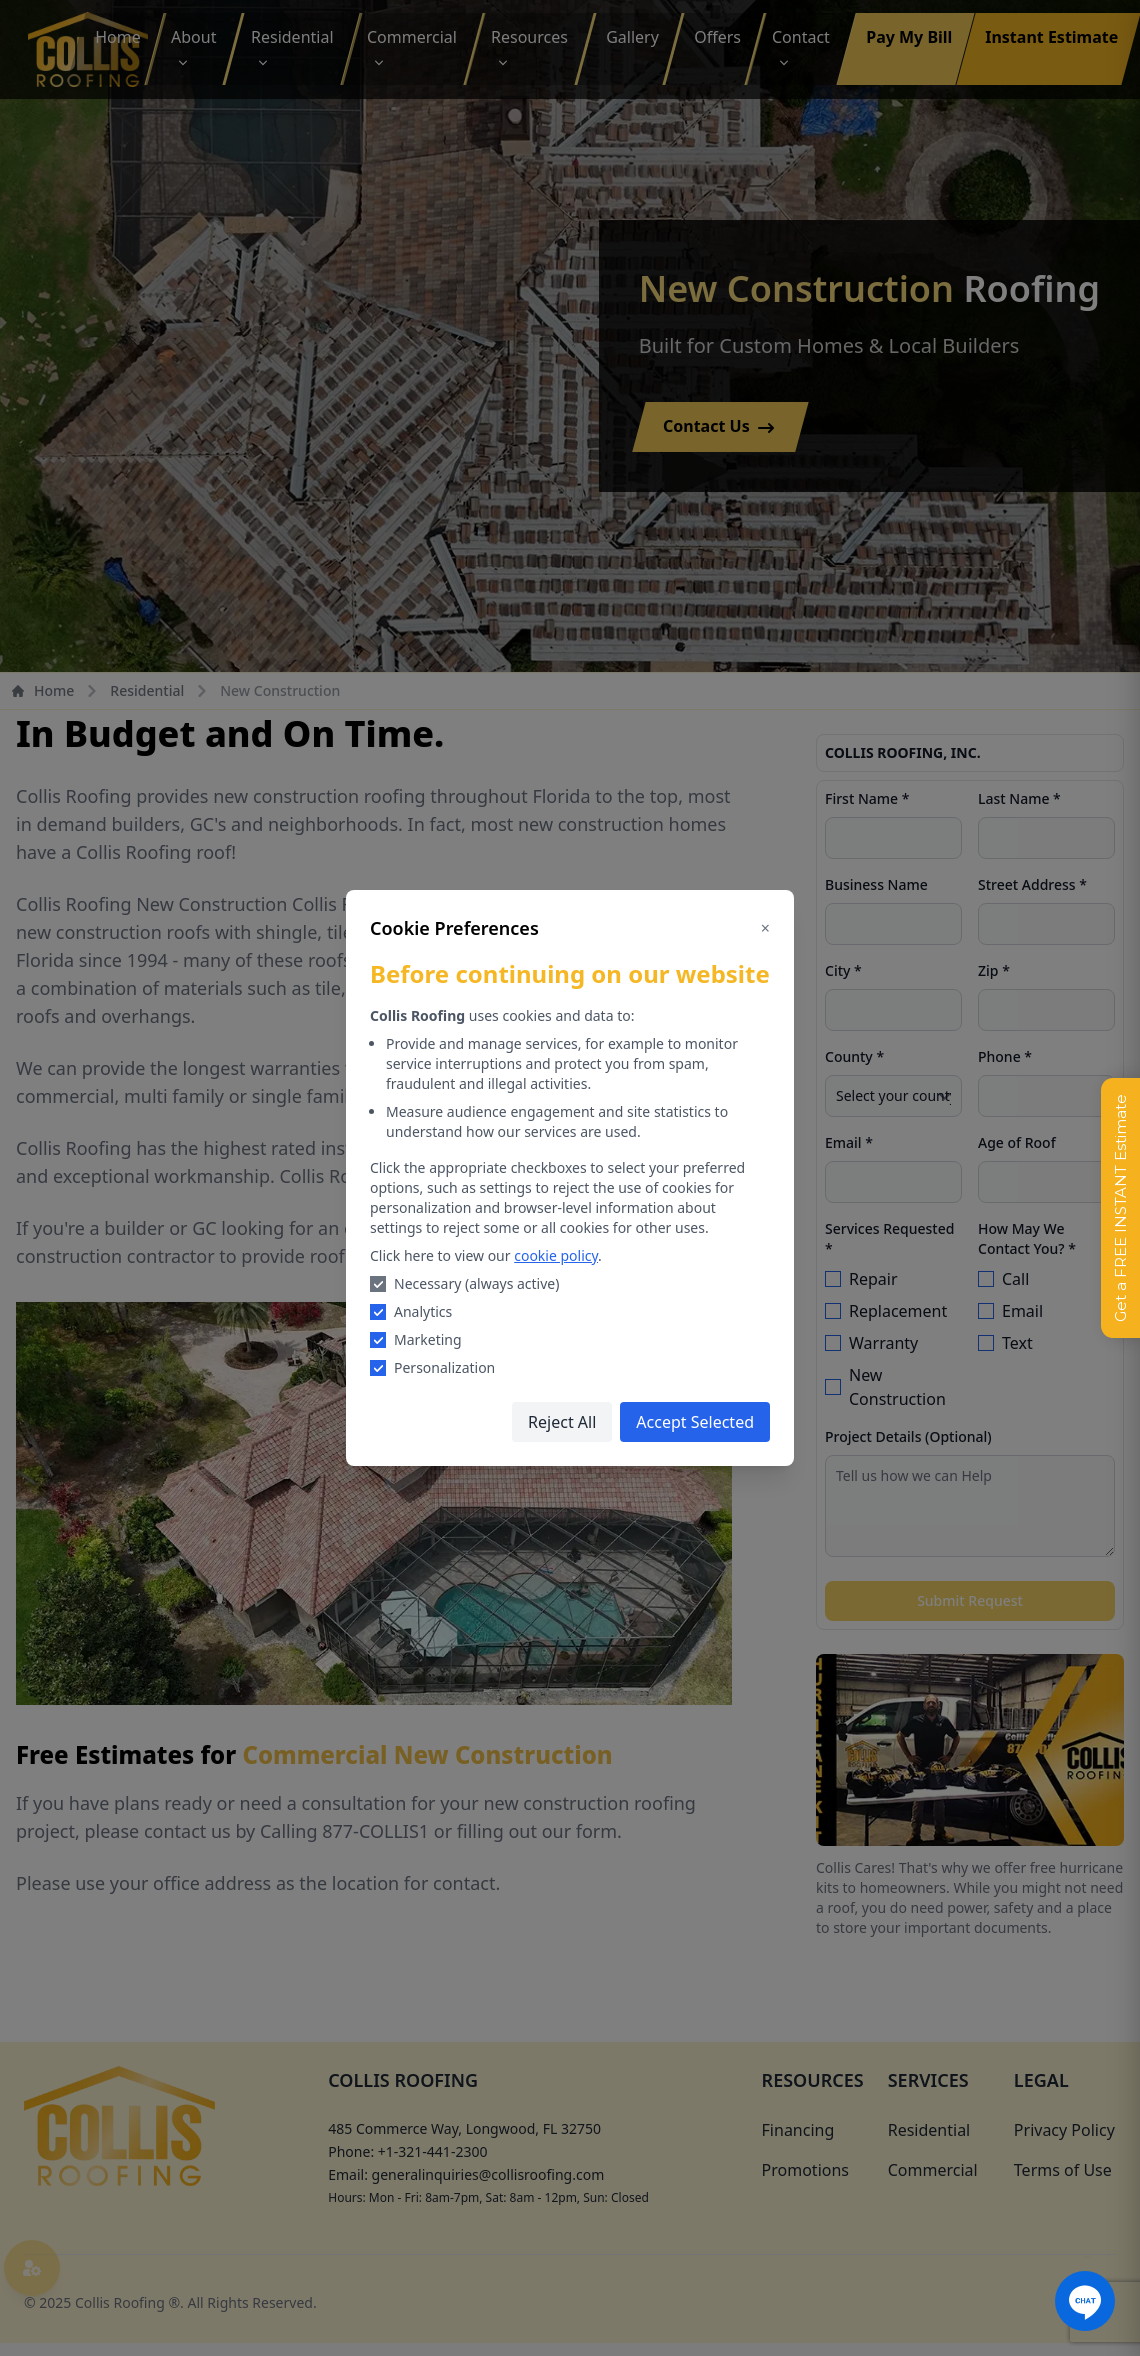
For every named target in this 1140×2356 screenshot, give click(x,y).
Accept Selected (695, 1422)
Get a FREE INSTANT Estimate (1120, 1208)
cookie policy (556, 1255)
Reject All (562, 1422)
